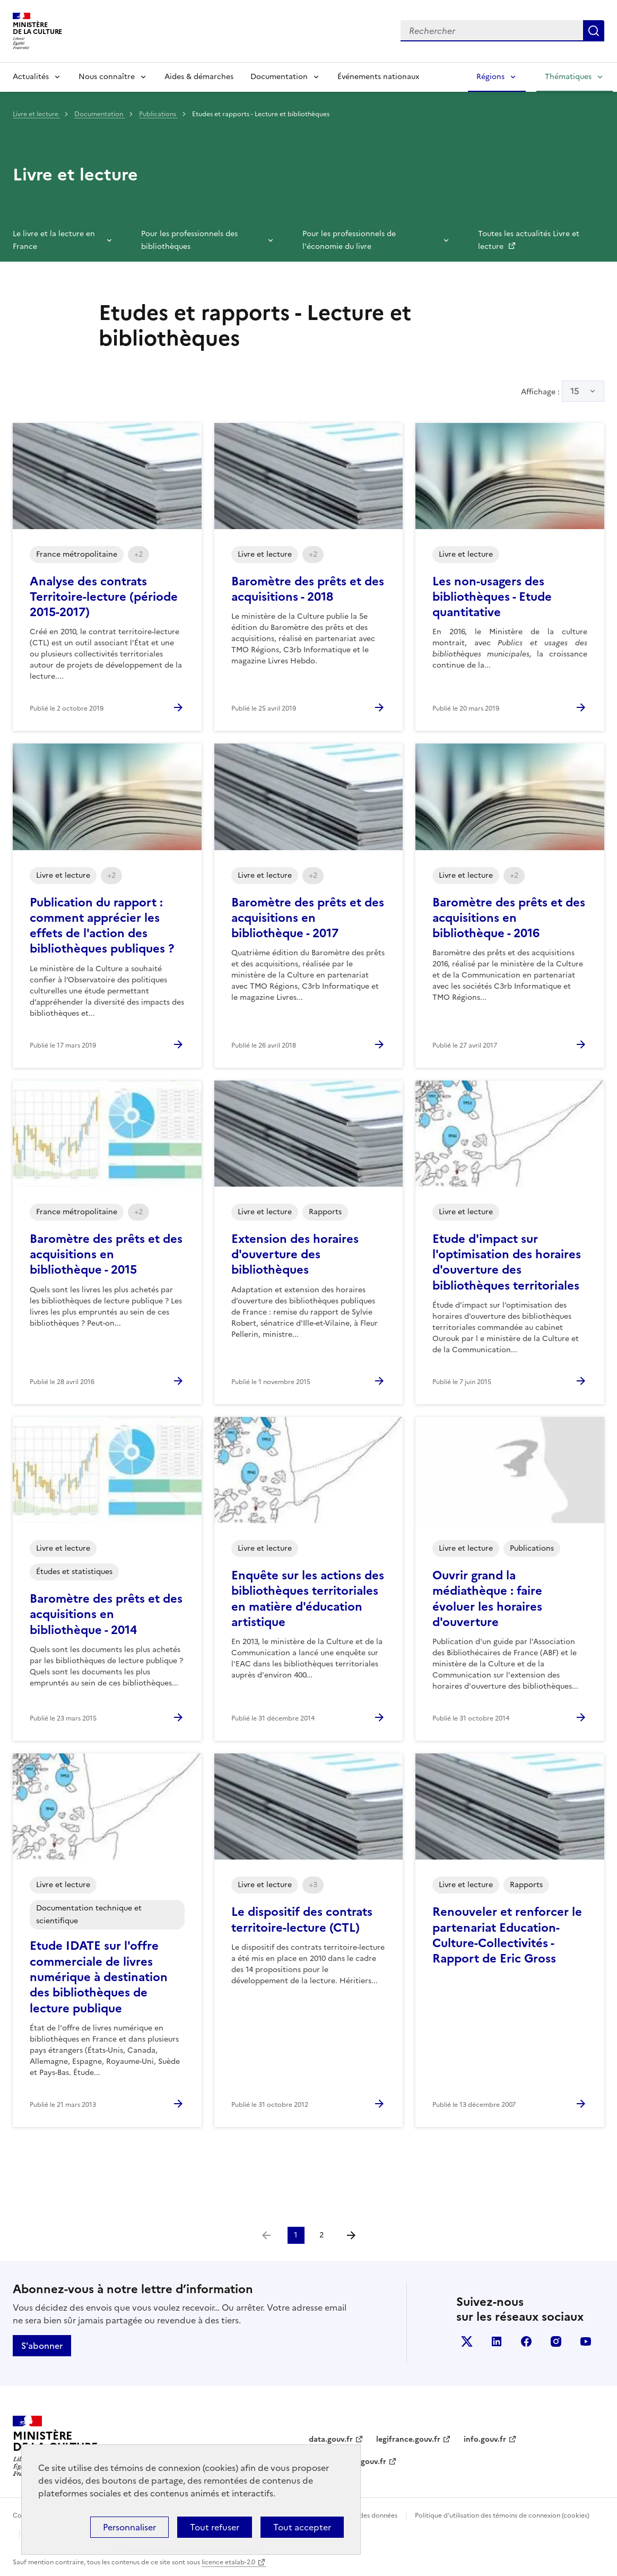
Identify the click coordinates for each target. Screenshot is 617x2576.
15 (574, 391)
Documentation (279, 76)
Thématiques (568, 76)
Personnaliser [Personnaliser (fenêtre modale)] (129, 2527)
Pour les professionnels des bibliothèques (189, 240)
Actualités (31, 76)
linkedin (496, 2341)
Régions (490, 76)
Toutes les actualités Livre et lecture (528, 240)
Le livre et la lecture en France (54, 240)
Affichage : (562, 391)
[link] (266, 2235)
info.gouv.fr (485, 2439)
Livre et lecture (36, 114)
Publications (158, 114)
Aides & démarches (198, 76)
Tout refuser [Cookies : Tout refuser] (214, 2527)
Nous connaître (107, 76)
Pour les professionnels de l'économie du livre (349, 240)
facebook (526, 2341)
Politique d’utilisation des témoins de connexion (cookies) (502, 2515)
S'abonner (42, 2345)
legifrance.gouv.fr (408, 2439)
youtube (585, 2341)
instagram (556, 2341)
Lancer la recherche (593, 30)
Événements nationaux (378, 76)
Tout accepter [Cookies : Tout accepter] (302, 2527)
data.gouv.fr (331, 2439)
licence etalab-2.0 (228, 2562)
